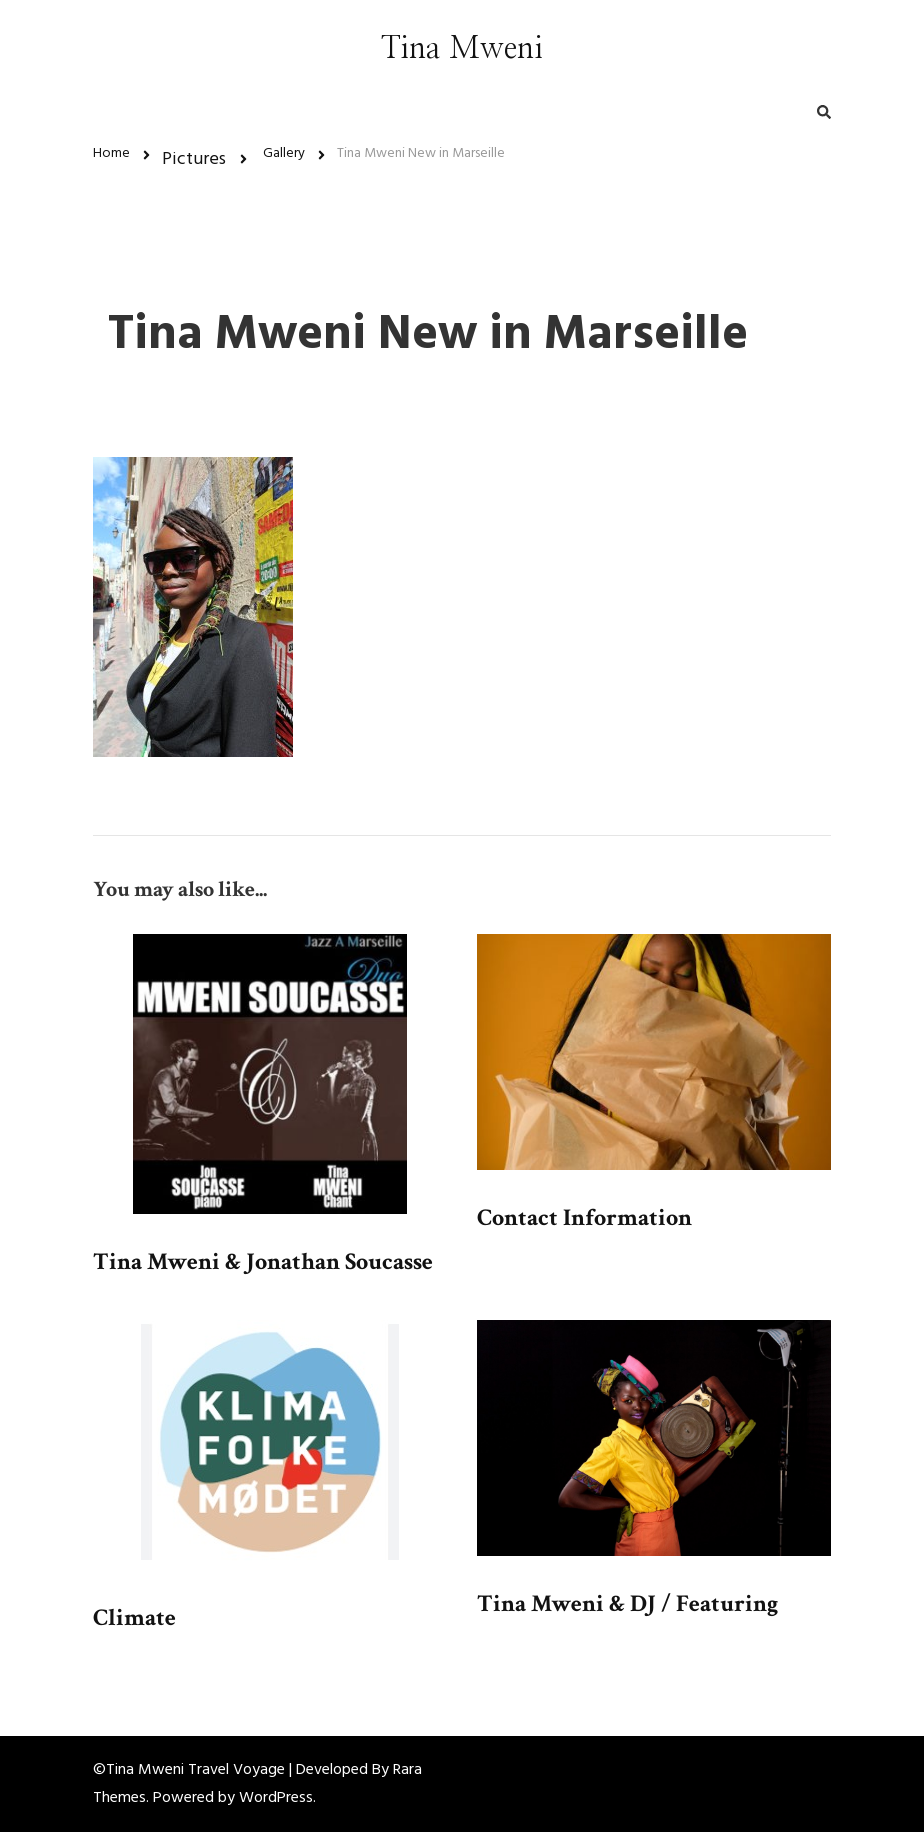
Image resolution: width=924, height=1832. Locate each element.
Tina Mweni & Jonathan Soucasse (263, 1261)
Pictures (194, 159)
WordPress (276, 1798)
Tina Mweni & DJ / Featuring (627, 1603)
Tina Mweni (462, 49)
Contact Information (584, 1217)
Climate (134, 1617)
